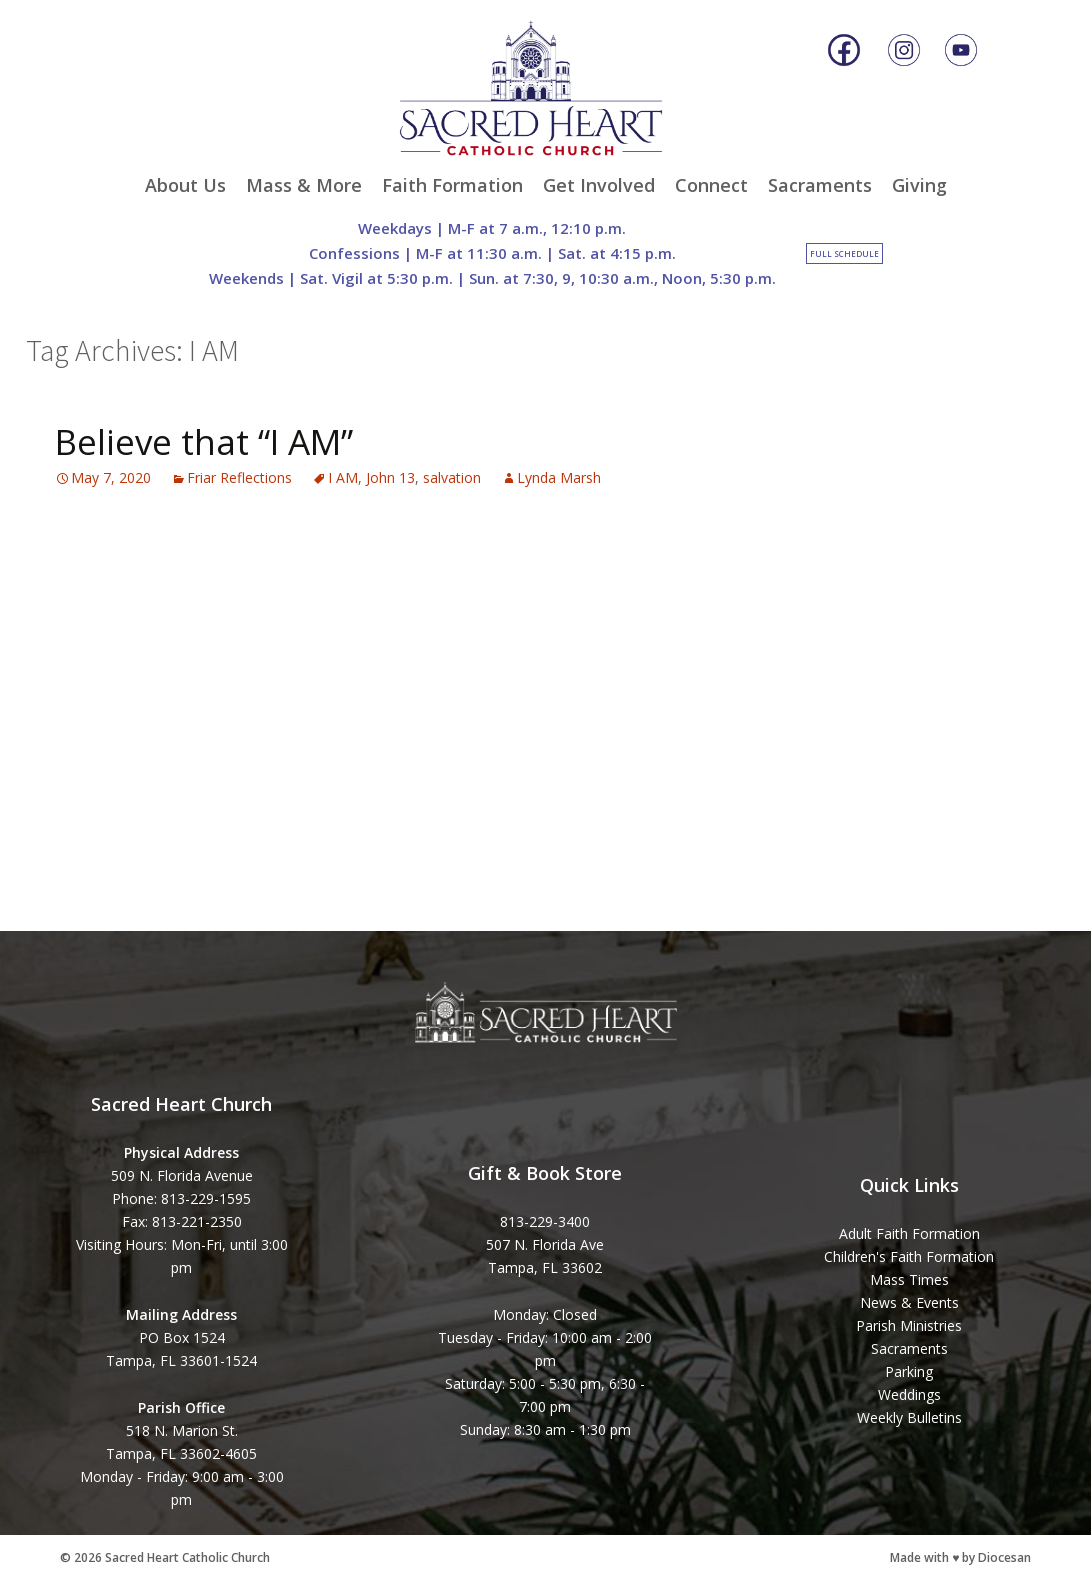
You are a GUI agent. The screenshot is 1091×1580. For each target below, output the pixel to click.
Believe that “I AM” (204, 441)
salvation (452, 477)
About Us (185, 185)
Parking (909, 1371)
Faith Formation (452, 185)
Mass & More (304, 185)
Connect (711, 185)
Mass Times (909, 1279)
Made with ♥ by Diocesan (960, 1557)
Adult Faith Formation (909, 1233)
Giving (919, 185)
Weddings (909, 1394)
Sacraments (820, 185)
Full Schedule (844, 253)
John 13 (390, 477)
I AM (343, 477)
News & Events (909, 1302)
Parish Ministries (909, 1325)
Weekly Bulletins (909, 1417)
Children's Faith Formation (909, 1256)
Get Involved (599, 185)
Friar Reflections (239, 477)
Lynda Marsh (559, 477)
